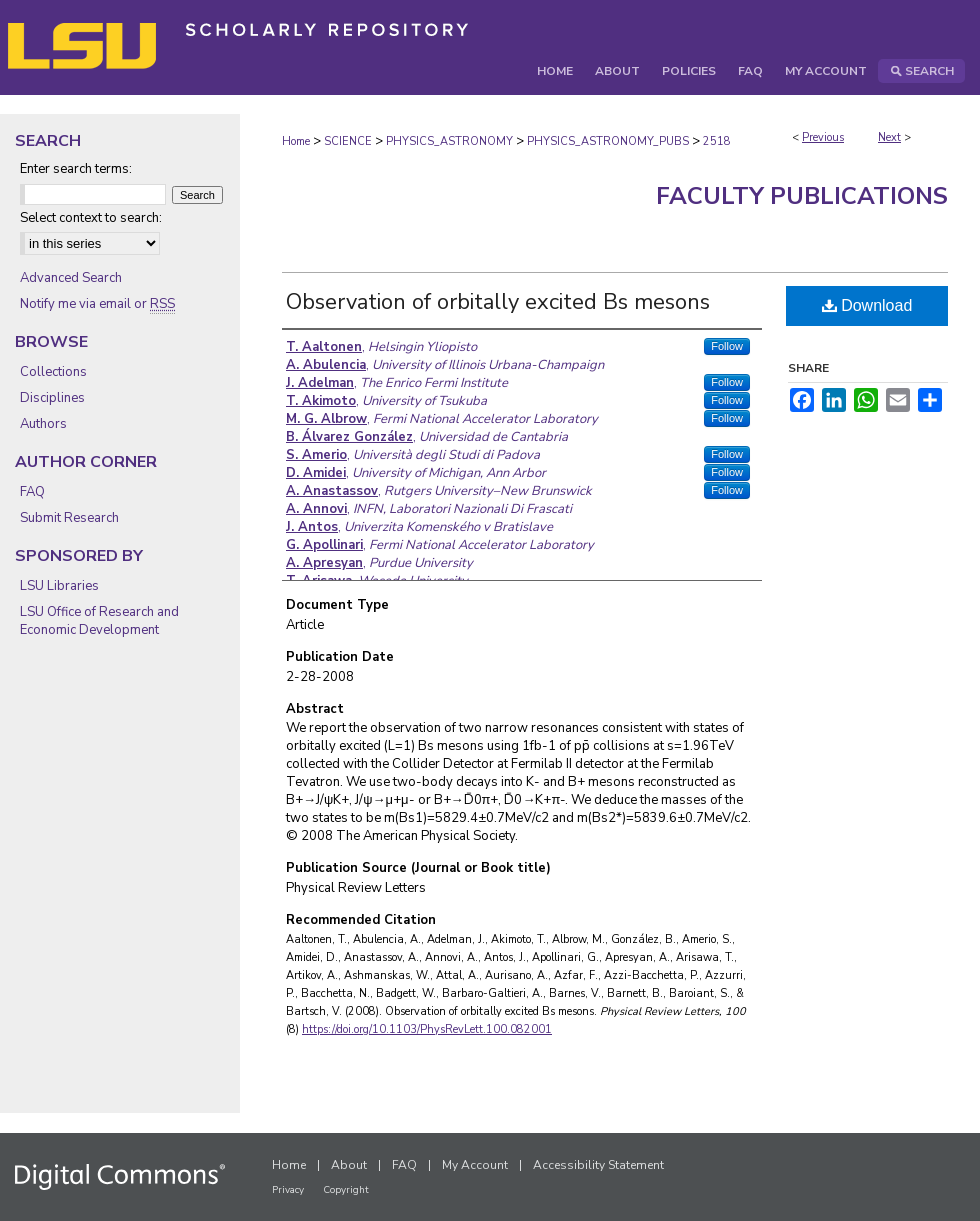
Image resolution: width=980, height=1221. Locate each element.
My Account (475, 1165)
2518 (717, 141)
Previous (823, 137)
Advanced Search (71, 278)
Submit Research (69, 518)
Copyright (346, 1190)
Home (296, 141)
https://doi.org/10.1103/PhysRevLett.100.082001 (427, 1029)
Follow (727, 346)
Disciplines (52, 398)
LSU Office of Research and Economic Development (99, 621)
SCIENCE (348, 141)
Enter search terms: (76, 169)
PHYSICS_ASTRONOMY (449, 141)
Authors (43, 424)
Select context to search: (91, 218)
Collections (53, 372)
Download (867, 305)
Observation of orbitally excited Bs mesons (498, 302)
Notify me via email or (97, 304)
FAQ (32, 492)
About (349, 1165)
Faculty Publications (802, 196)
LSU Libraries (59, 586)
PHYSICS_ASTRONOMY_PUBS (608, 141)
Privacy (288, 1190)
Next (889, 137)
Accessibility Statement (598, 1165)
